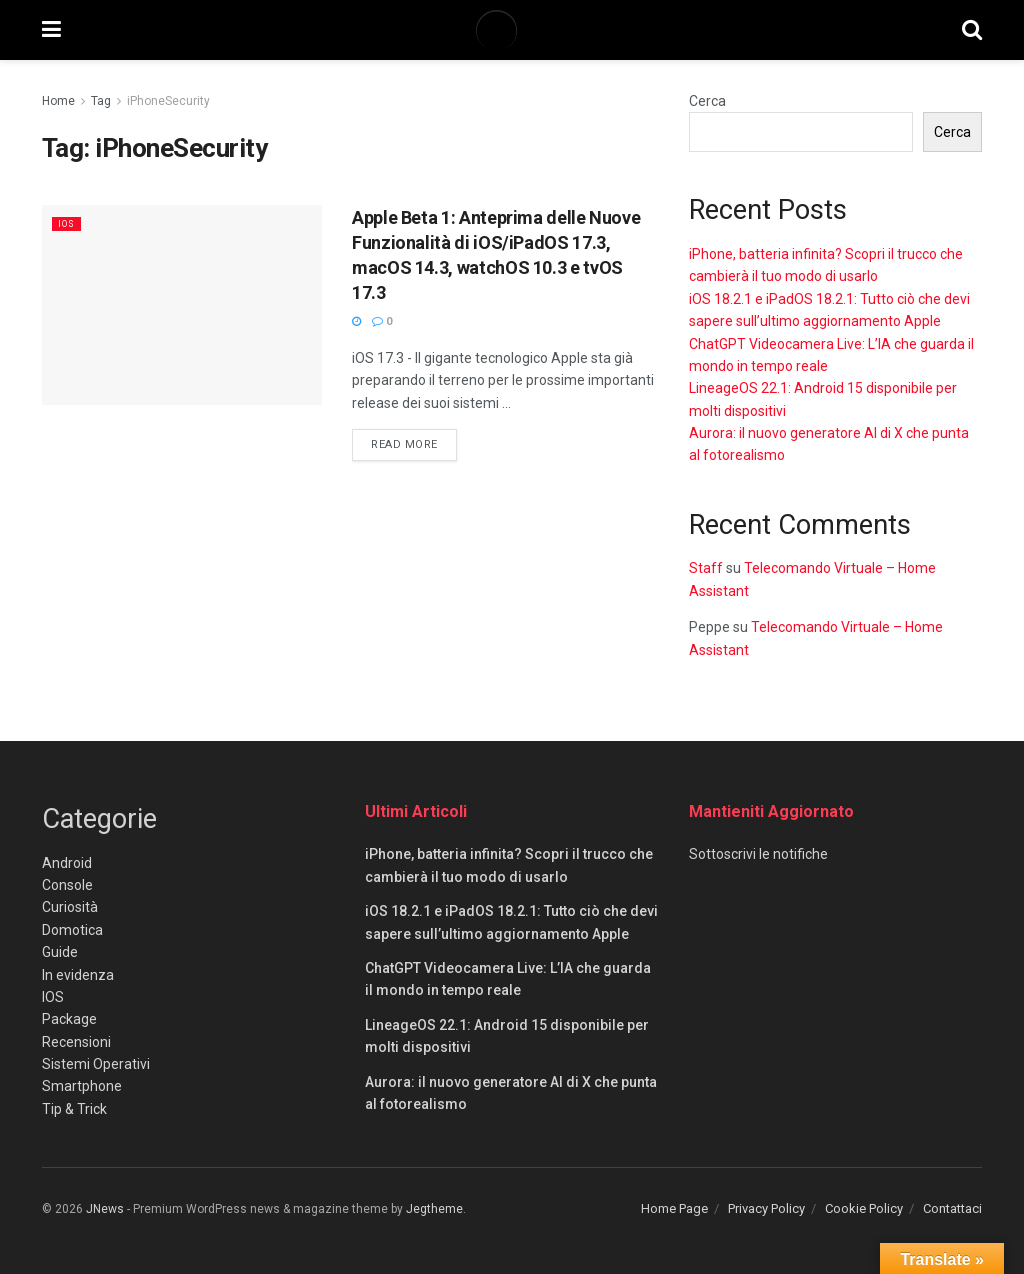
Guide (60, 952)
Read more (414, 443)
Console (67, 885)
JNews (105, 1209)
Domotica (72, 930)
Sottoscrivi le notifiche (758, 854)
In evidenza (78, 975)
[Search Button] (972, 30)
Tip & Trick (74, 1109)
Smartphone (82, 1086)
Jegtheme (434, 1209)
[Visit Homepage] (511, 30)
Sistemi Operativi (96, 1064)
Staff (706, 568)
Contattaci (952, 1208)
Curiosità (70, 907)
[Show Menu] (51, 30)
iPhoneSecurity (168, 101)
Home (58, 101)
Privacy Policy (766, 1208)
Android (67, 863)
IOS (68, 223)
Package (69, 1019)
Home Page (674, 1208)
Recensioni (76, 1042)
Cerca (707, 101)
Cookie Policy (864, 1208)
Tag (101, 101)
